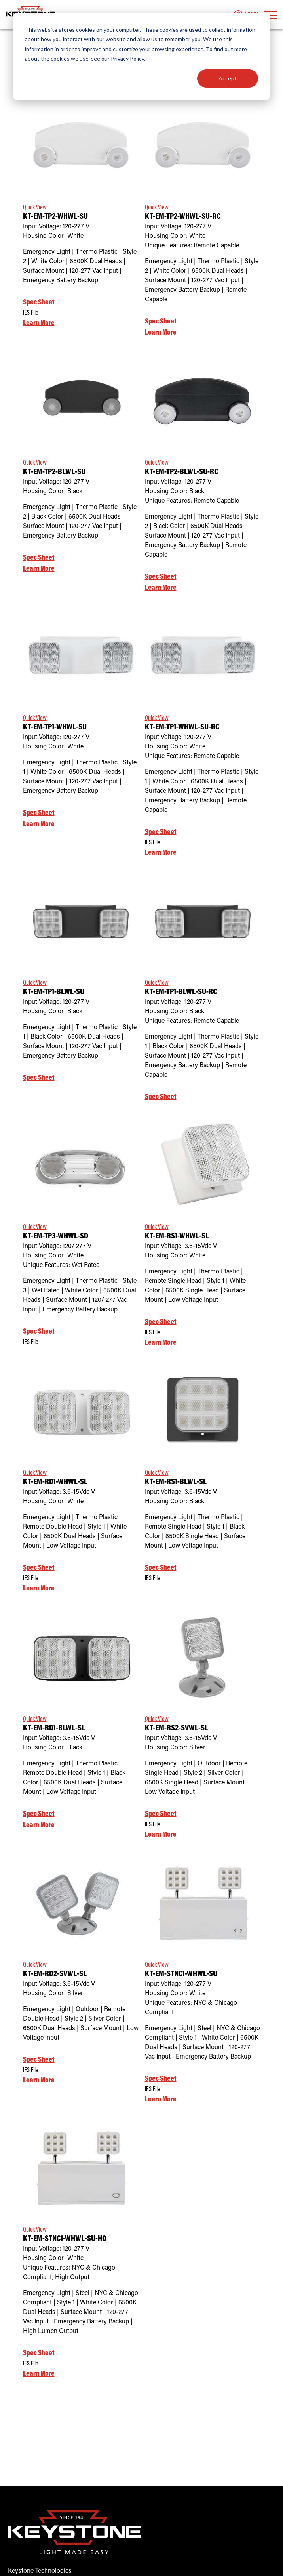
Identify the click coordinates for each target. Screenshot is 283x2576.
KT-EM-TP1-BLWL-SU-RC (181, 992)
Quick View (35, 208)
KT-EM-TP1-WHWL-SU (55, 727)
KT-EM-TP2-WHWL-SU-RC (182, 217)
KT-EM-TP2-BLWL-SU (54, 472)
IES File (30, 313)
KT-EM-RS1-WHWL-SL (177, 1236)
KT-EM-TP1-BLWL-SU (53, 992)
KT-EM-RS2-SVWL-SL (176, 1728)
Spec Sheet (39, 302)
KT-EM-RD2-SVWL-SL (55, 1974)
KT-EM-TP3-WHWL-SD (55, 1236)
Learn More (39, 323)
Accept (227, 78)
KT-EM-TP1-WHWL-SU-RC (182, 727)
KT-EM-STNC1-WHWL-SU (181, 1974)
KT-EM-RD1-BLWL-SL (54, 1728)
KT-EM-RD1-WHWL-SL (55, 1482)
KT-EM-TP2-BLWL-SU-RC (181, 472)
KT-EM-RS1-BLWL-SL (176, 1482)
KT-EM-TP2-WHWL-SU (55, 217)
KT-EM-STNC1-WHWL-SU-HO (64, 2239)
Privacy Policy (127, 58)
